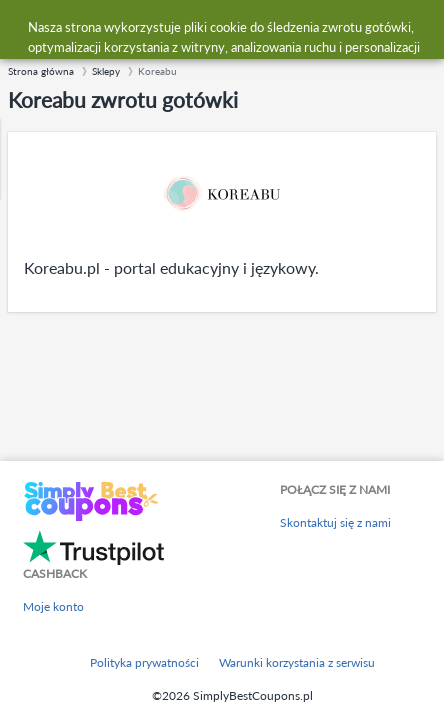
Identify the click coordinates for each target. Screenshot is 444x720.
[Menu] (25, 28)
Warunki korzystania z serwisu (297, 662)
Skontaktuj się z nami (335, 522)
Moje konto (53, 606)
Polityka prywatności (144, 662)
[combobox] (241, 28)
